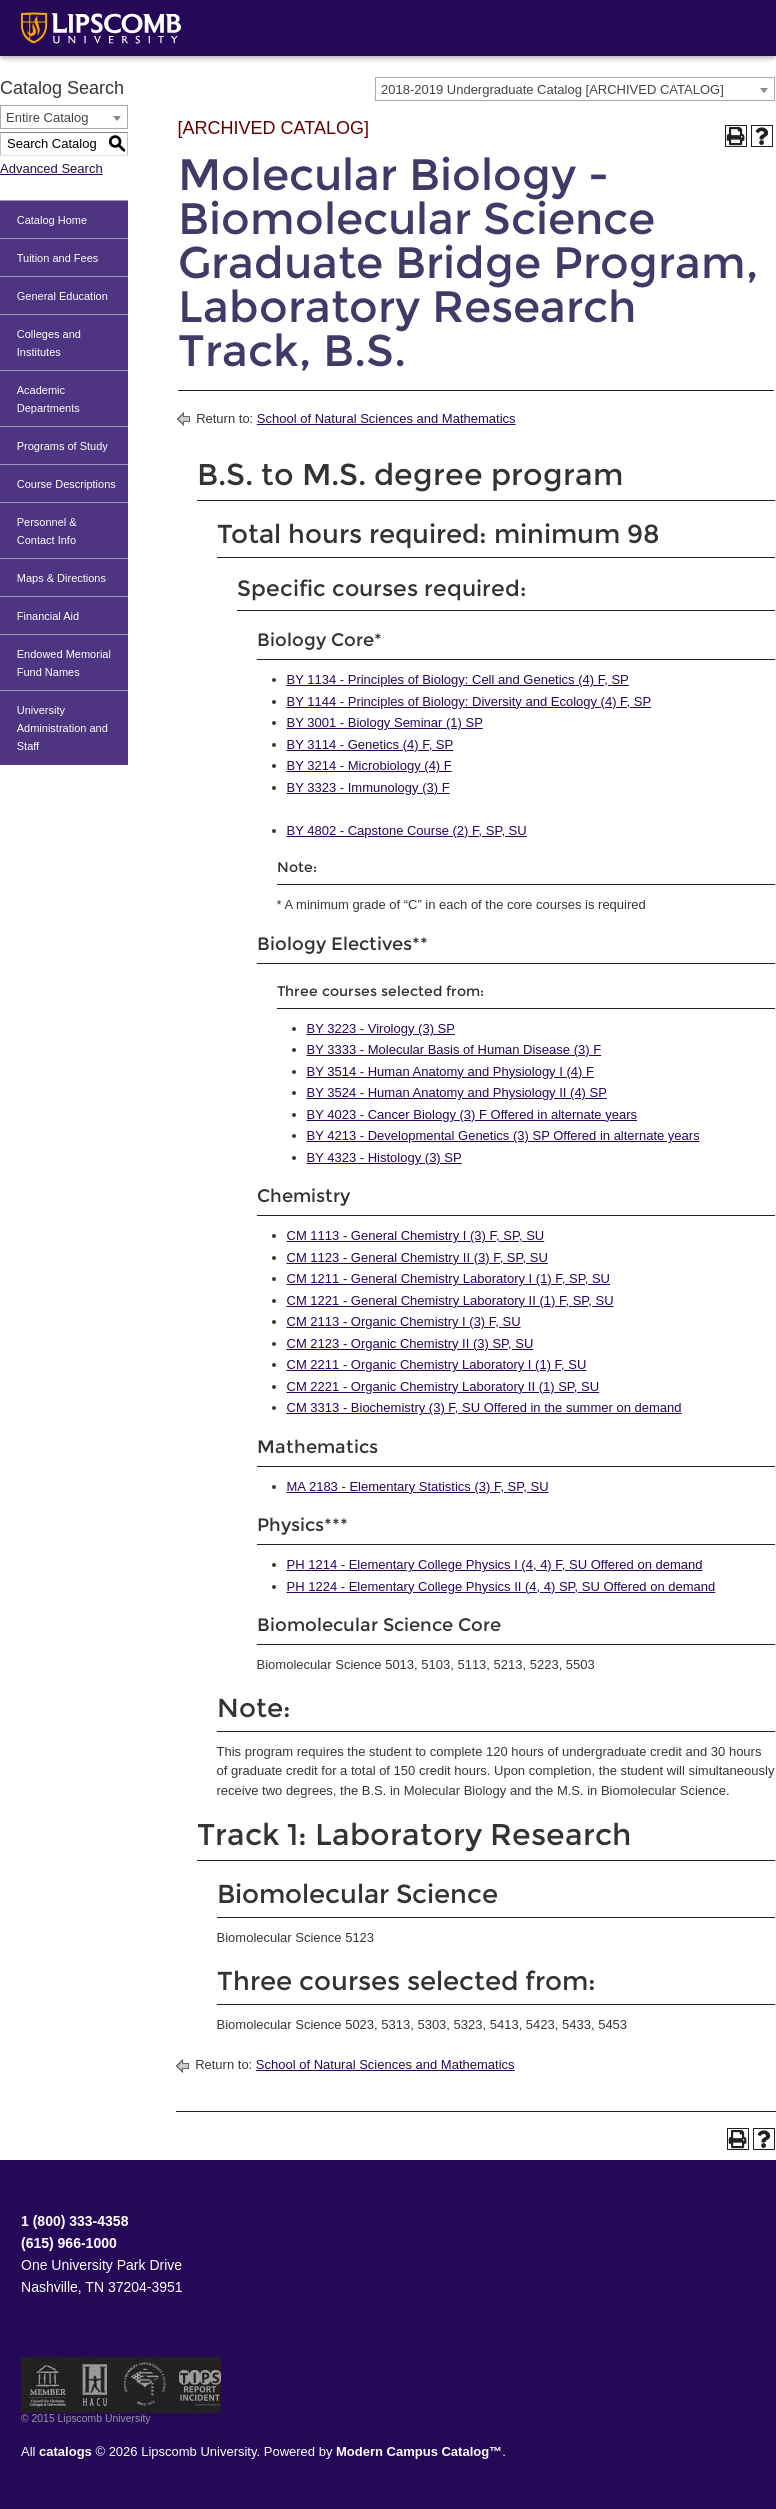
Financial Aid (48, 616)
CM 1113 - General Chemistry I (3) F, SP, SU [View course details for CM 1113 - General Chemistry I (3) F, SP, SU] (416, 1235)
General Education (62, 296)
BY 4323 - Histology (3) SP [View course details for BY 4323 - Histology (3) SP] (384, 1157)
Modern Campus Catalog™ (419, 2451)
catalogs (65, 2451)
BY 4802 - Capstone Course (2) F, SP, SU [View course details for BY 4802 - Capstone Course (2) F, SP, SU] (407, 830)
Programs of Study (62, 446)
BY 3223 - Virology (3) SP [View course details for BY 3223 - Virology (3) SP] (381, 1028)
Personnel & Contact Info (47, 531)
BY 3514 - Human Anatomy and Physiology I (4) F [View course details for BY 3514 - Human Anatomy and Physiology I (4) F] (450, 1071)
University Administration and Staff (62, 728)
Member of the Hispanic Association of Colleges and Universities (95, 2385)
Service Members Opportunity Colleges (145, 2385)
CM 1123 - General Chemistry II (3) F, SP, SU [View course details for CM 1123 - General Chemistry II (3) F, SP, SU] (417, 1257)
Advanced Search (51, 168)
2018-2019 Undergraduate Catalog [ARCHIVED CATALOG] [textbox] (552, 89)
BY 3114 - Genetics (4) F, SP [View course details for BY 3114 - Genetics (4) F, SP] (370, 744)
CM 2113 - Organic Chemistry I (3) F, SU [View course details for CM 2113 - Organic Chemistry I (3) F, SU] (404, 1321)
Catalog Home (52, 220)
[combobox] (575, 89)
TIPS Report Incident (198, 2385)
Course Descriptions (66, 484)
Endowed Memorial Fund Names (64, 663)
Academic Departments (48, 399)
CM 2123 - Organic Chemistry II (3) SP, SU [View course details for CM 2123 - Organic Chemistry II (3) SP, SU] (410, 1343)
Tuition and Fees (58, 258)
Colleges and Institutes (49, 343)
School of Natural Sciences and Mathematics (386, 418)
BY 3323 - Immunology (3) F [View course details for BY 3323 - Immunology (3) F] (368, 787)
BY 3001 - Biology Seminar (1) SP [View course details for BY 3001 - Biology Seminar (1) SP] (385, 722)
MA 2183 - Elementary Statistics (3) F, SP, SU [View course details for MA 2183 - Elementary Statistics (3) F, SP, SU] (418, 1486)
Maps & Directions (61, 578)
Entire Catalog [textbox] (47, 117)
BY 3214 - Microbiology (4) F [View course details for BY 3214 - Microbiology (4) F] (369, 765)
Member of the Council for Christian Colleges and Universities (48, 2385)
